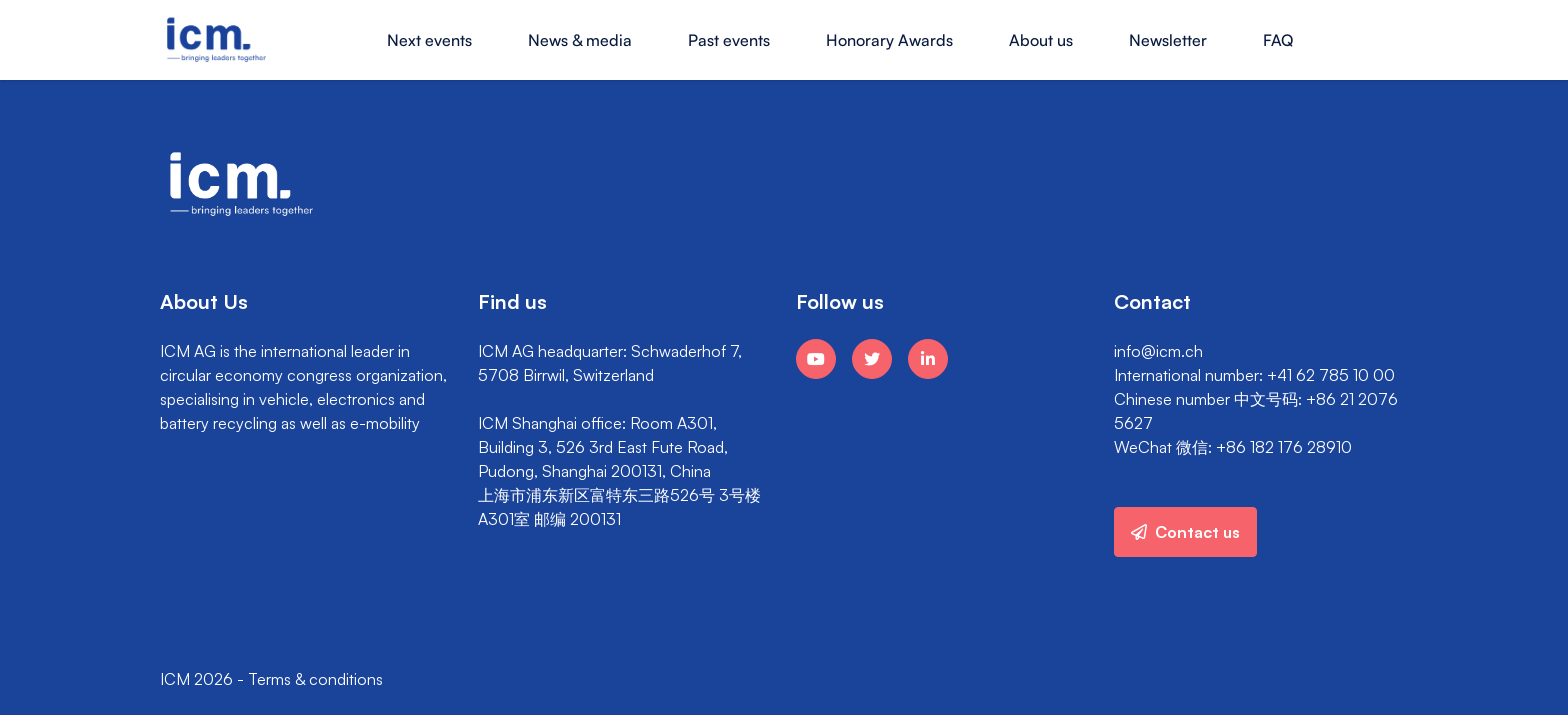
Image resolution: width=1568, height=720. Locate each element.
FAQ (1278, 40)
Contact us (1185, 532)
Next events (429, 40)
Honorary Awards (889, 40)
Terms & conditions (315, 679)
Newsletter (1168, 40)
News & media (580, 40)
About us (1041, 40)
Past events (729, 40)
